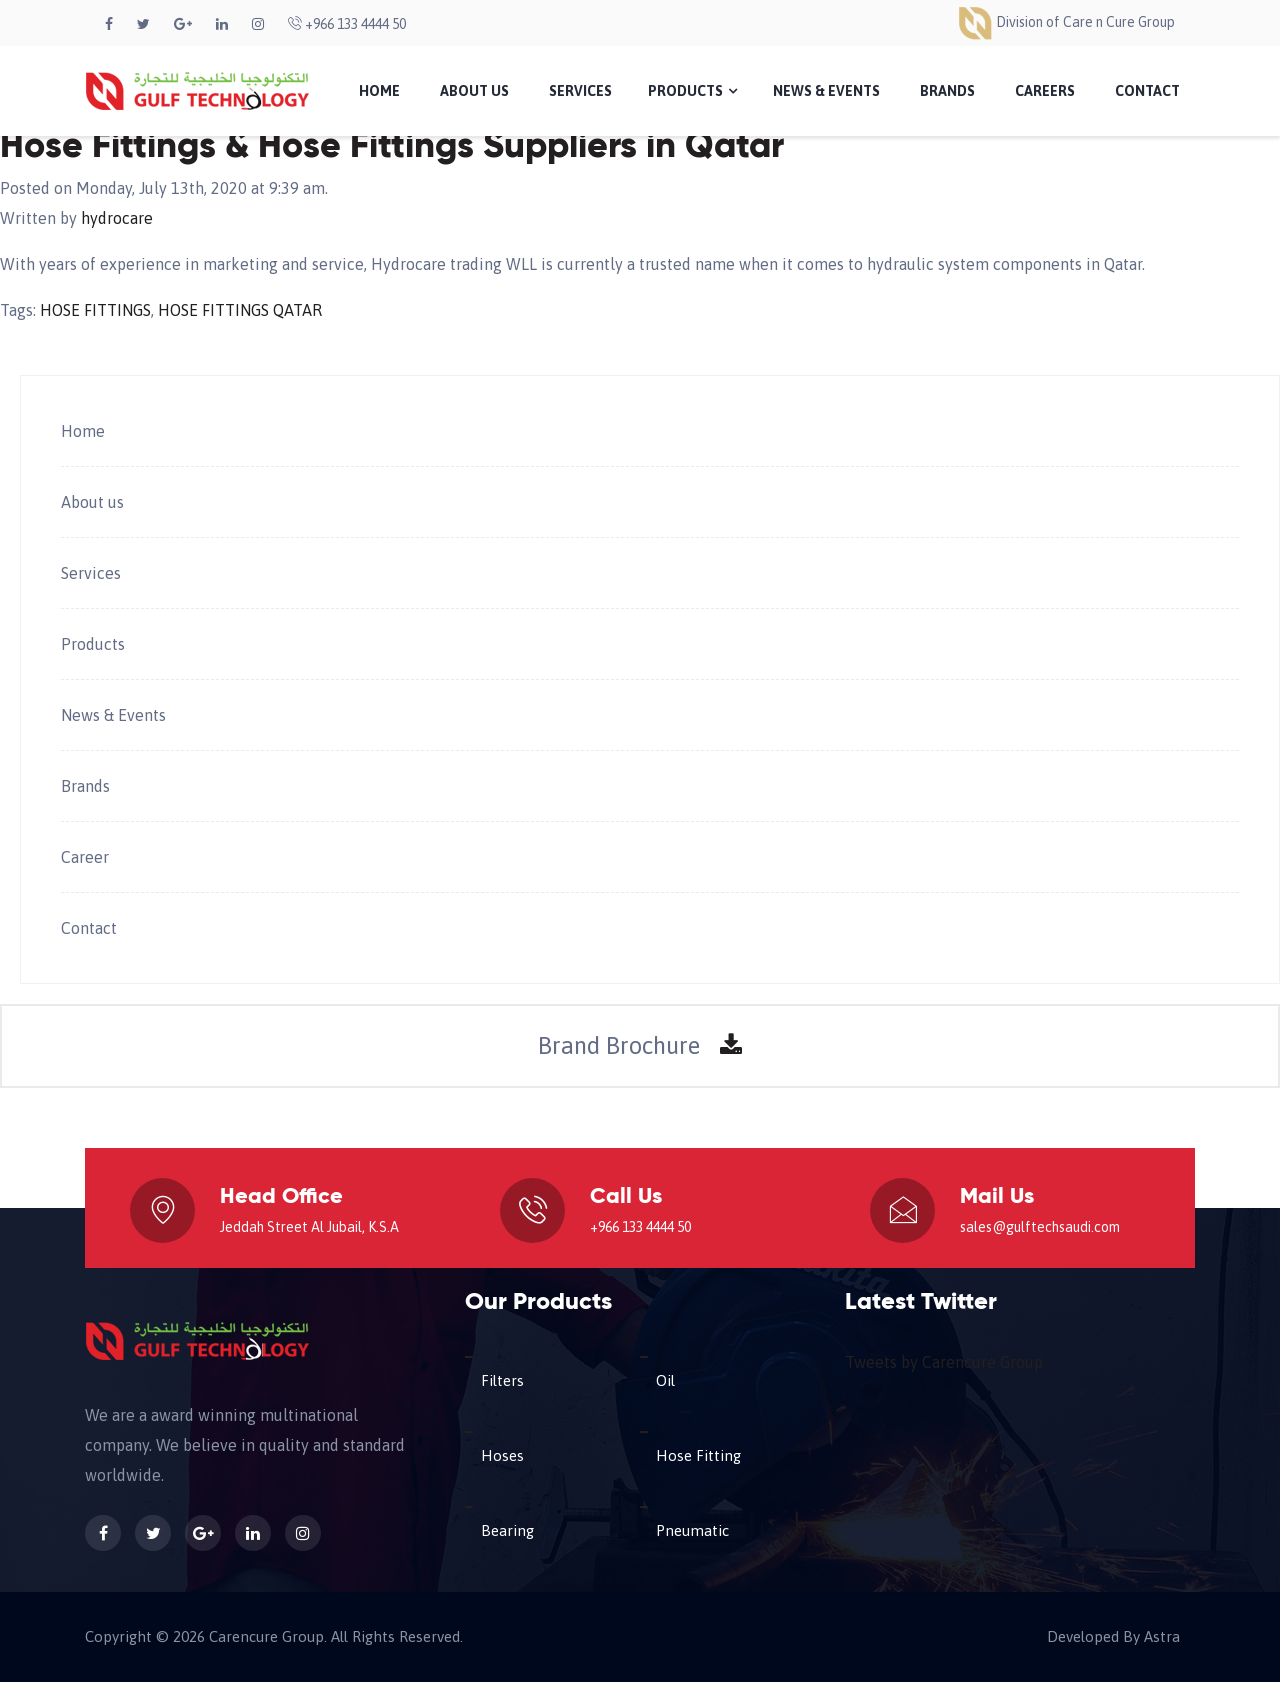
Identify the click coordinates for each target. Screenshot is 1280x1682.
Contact (1147, 91)
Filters (502, 1380)
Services (580, 91)
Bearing (507, 1530)
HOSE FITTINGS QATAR (240, 310)
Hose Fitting (698, 1455)
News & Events (826, 91)
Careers (1045, 91)
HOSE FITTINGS (95, 310)
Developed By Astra (1113, 1637)
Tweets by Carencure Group (944, 1362)
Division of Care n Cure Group (1066, 22)
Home (379, 91)
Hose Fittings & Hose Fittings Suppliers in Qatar (392, 147)
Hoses (502, 1455)
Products (692, 91)
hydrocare (117, 218)
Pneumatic (692, 1530)
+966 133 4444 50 (347, 24)
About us (92, 502)
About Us (474, 91)
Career (85, 857)
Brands (947, 91)
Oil (665, 1380)
